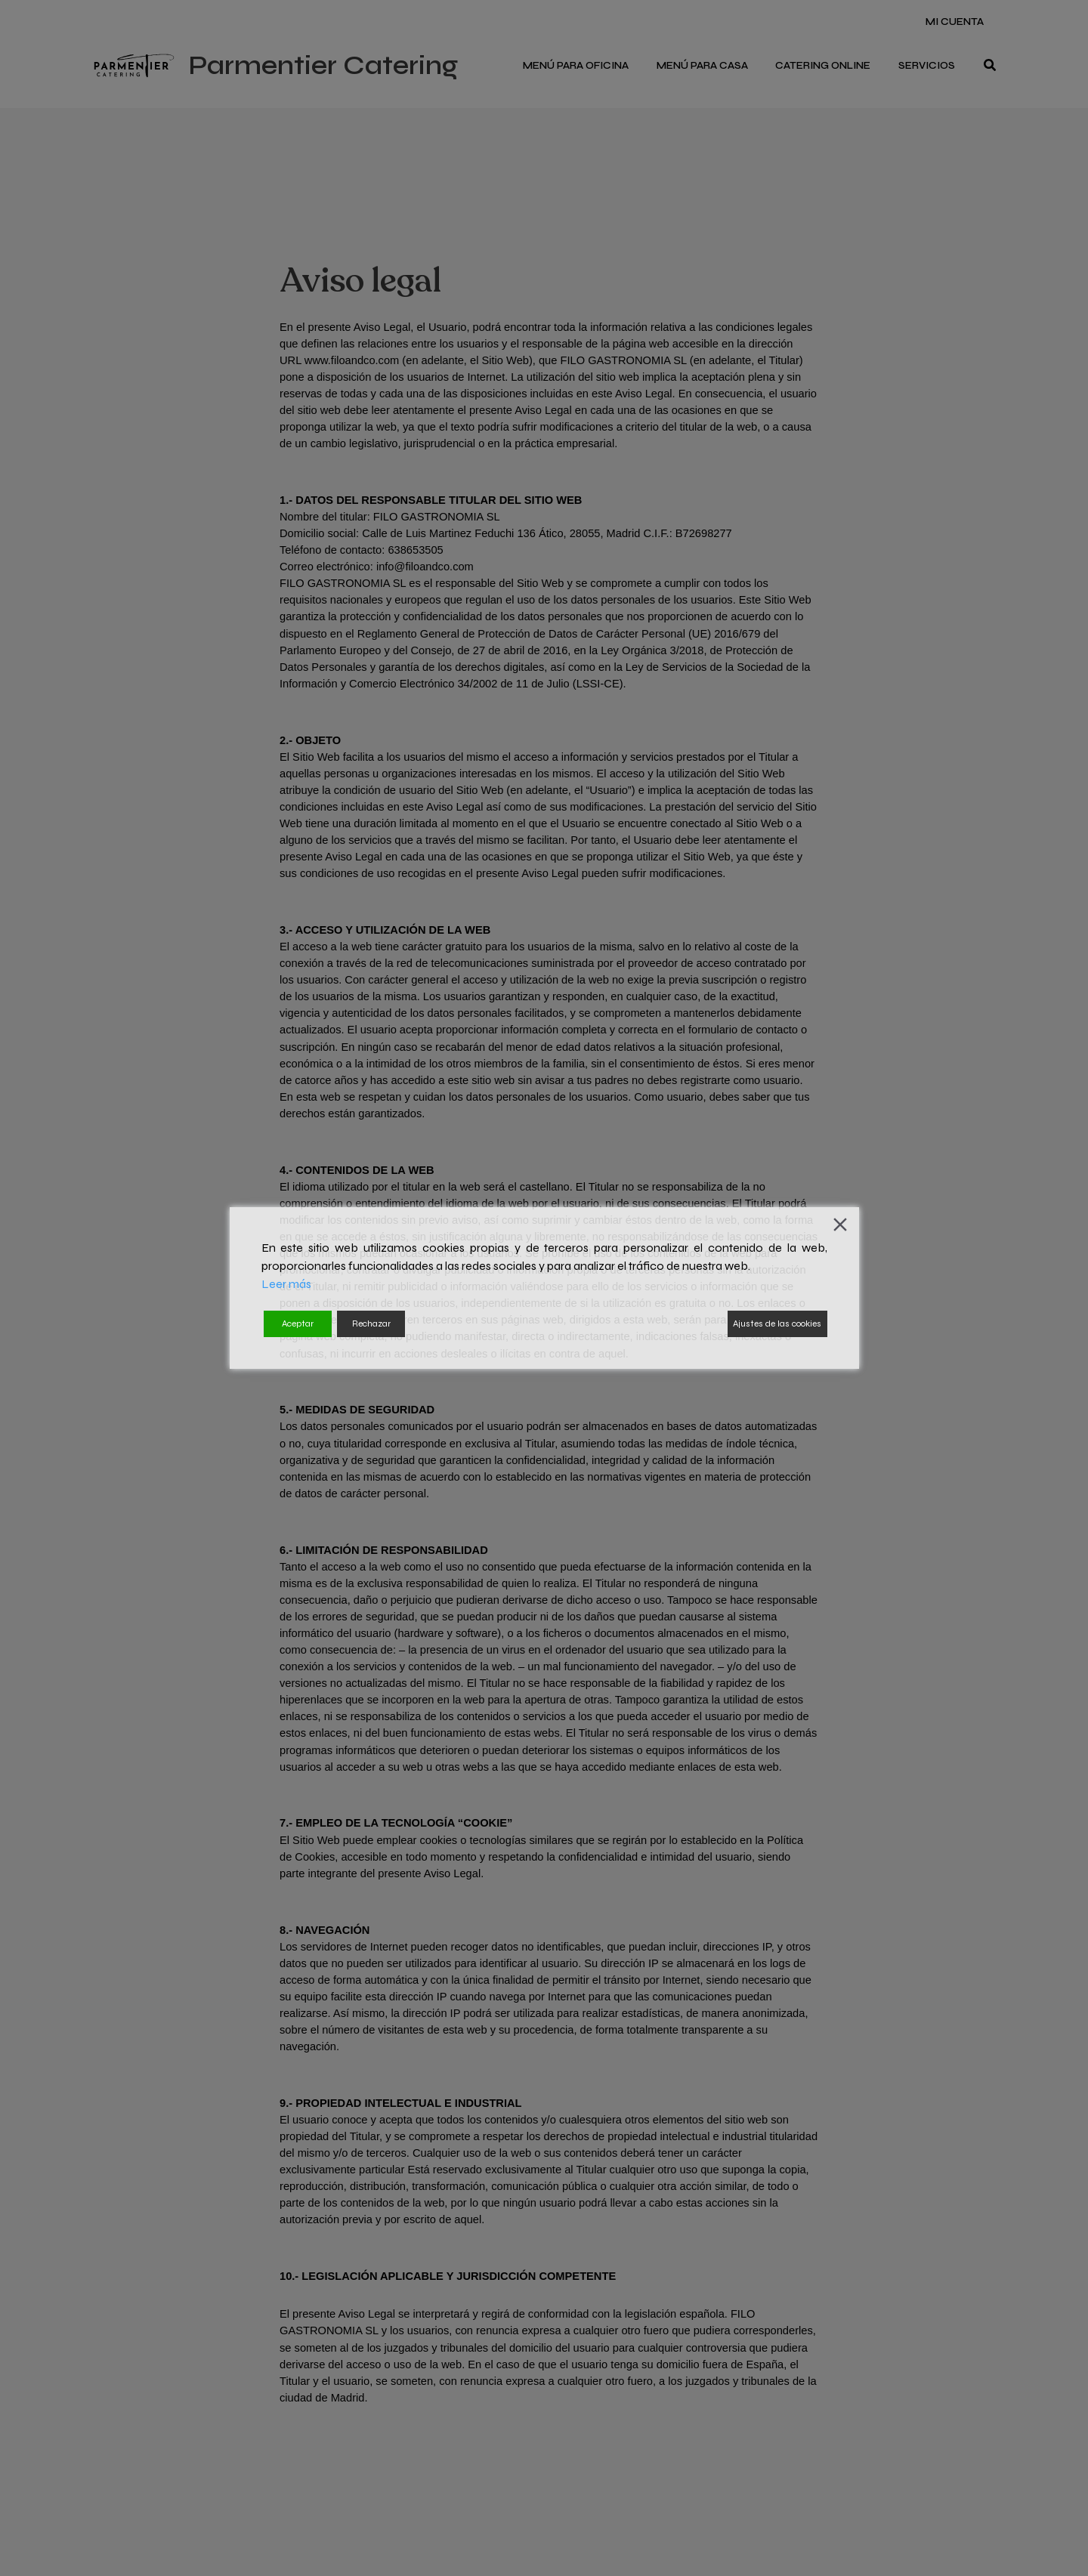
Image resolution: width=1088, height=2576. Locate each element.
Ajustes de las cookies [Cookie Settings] (777, 1323)
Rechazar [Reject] (371, 1323)
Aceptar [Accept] (298, 1323)
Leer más (286, 1284)
